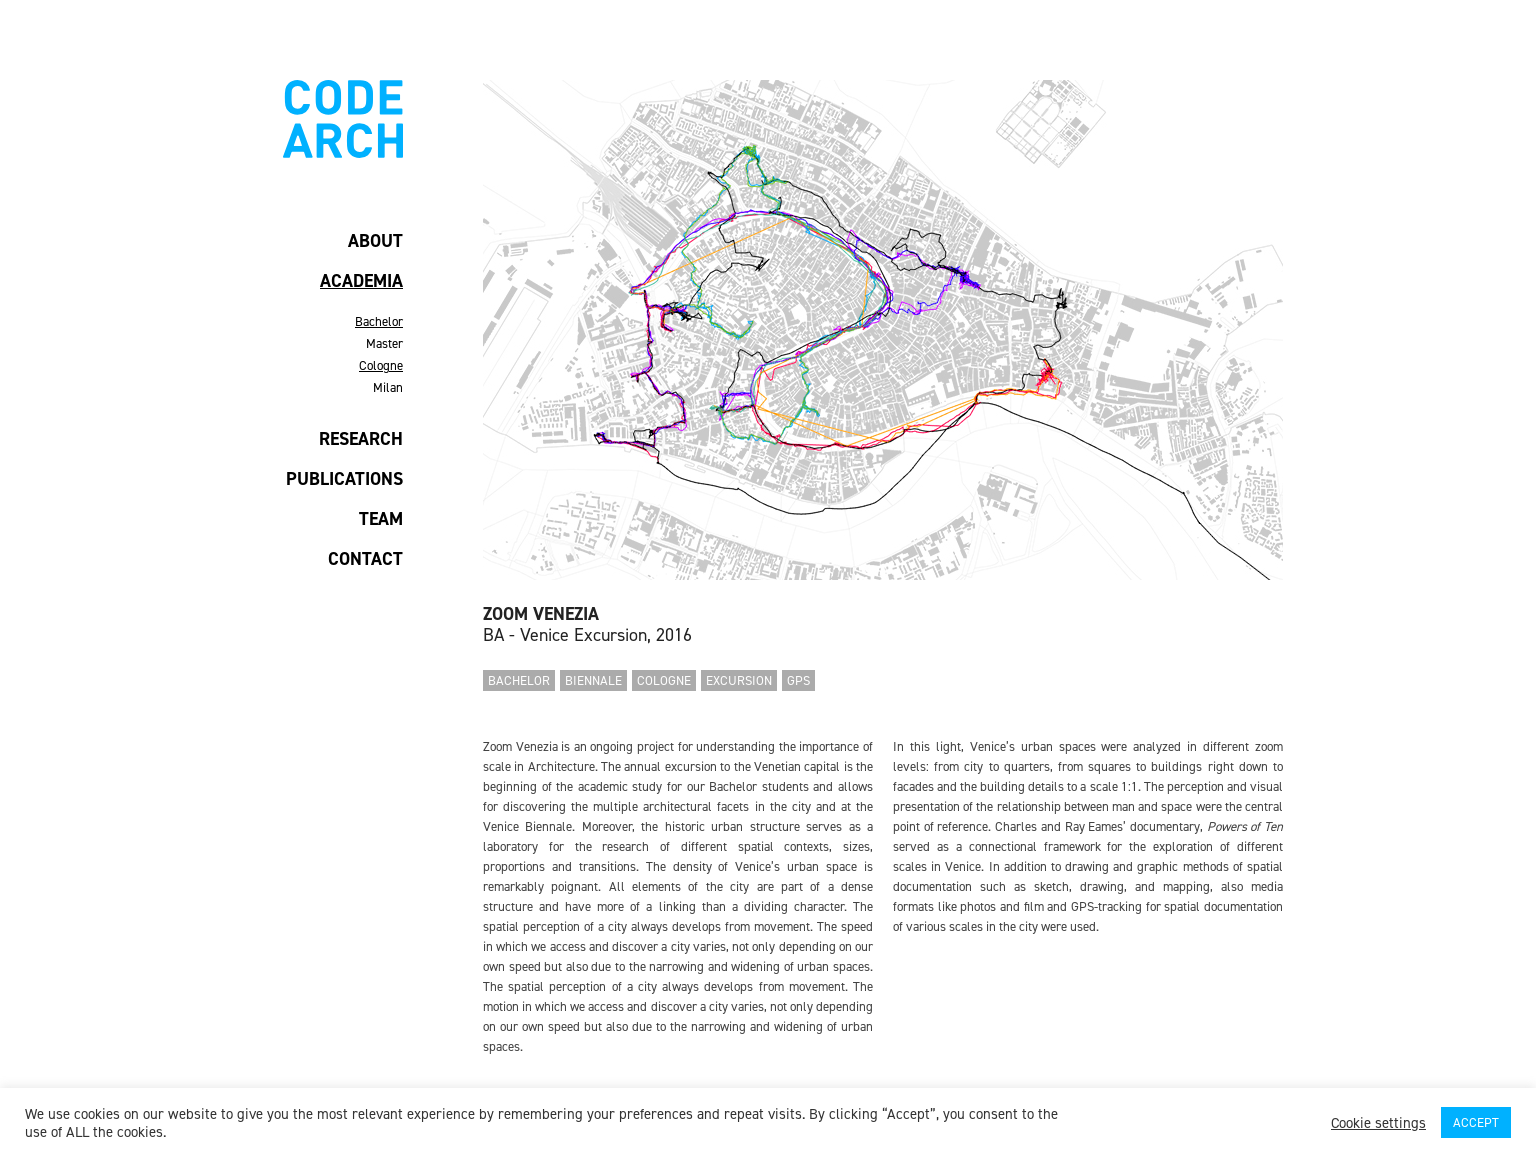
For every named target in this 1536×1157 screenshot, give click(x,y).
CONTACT (365, 559)
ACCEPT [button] (1476, 1122)
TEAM (381, 519)
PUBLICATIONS (344, 479)
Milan (388, 387)
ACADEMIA (361, 281)
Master (384, 343)
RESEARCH (361, 439)
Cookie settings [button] (1378, 1123)
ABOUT (375, 241)
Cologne (381, 365)
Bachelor (379, 321)
